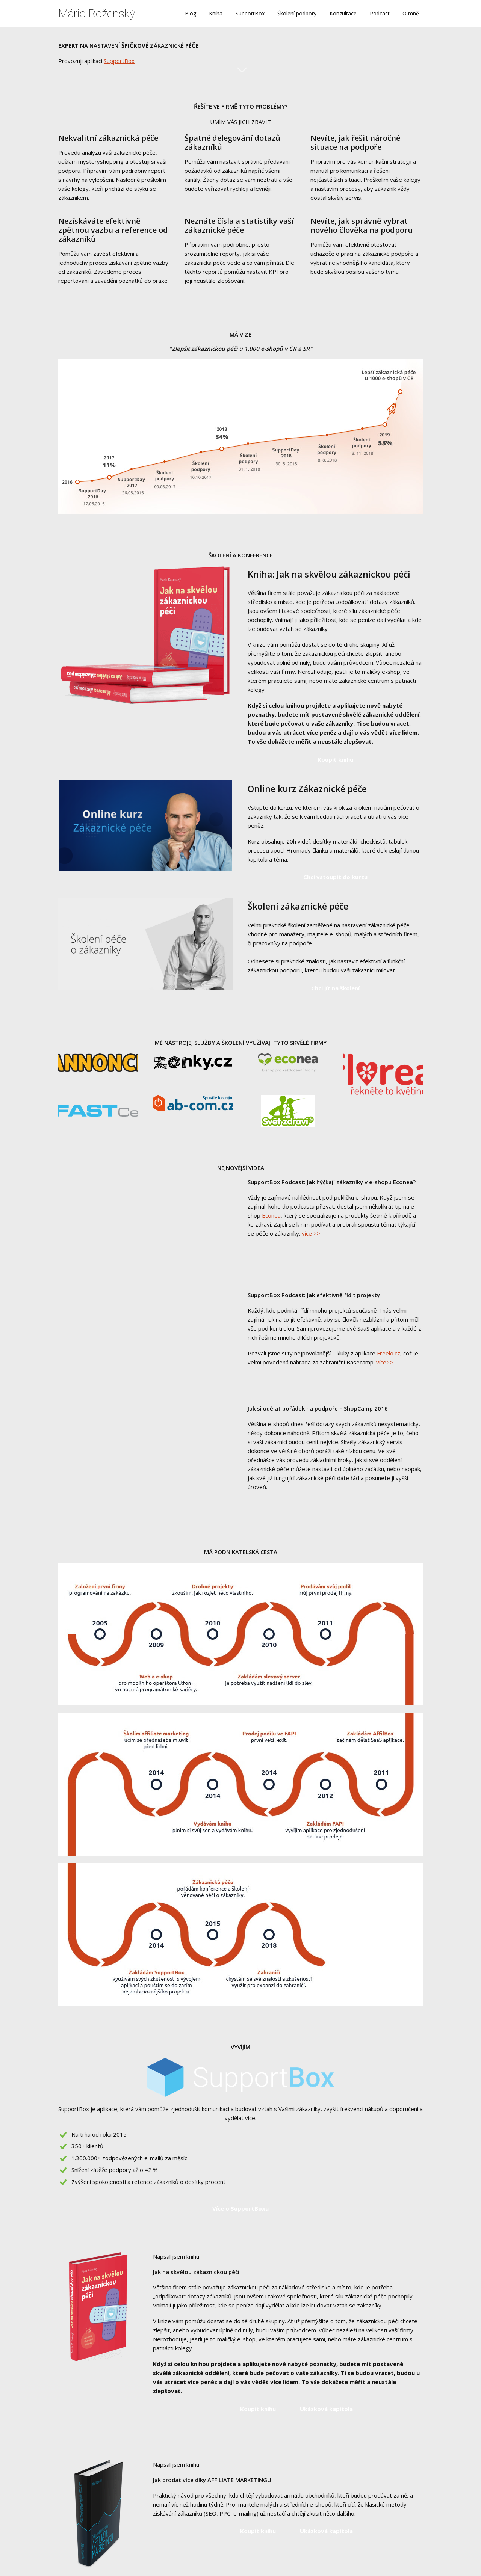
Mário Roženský (96, 14)
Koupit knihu (335, 759)
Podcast (380, 13)
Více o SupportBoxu (240, 2208)
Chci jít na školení (335, 988)
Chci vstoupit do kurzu (335, 877)
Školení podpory (296, 13)
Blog (190, 13)
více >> (311, 1233)
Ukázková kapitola (326, 2409)
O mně (410, 13)
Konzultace (343, 13)
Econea (271, 1215)
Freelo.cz (388, 1353)
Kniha (215, 13)
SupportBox (250, 13)
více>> (384, 1362)
